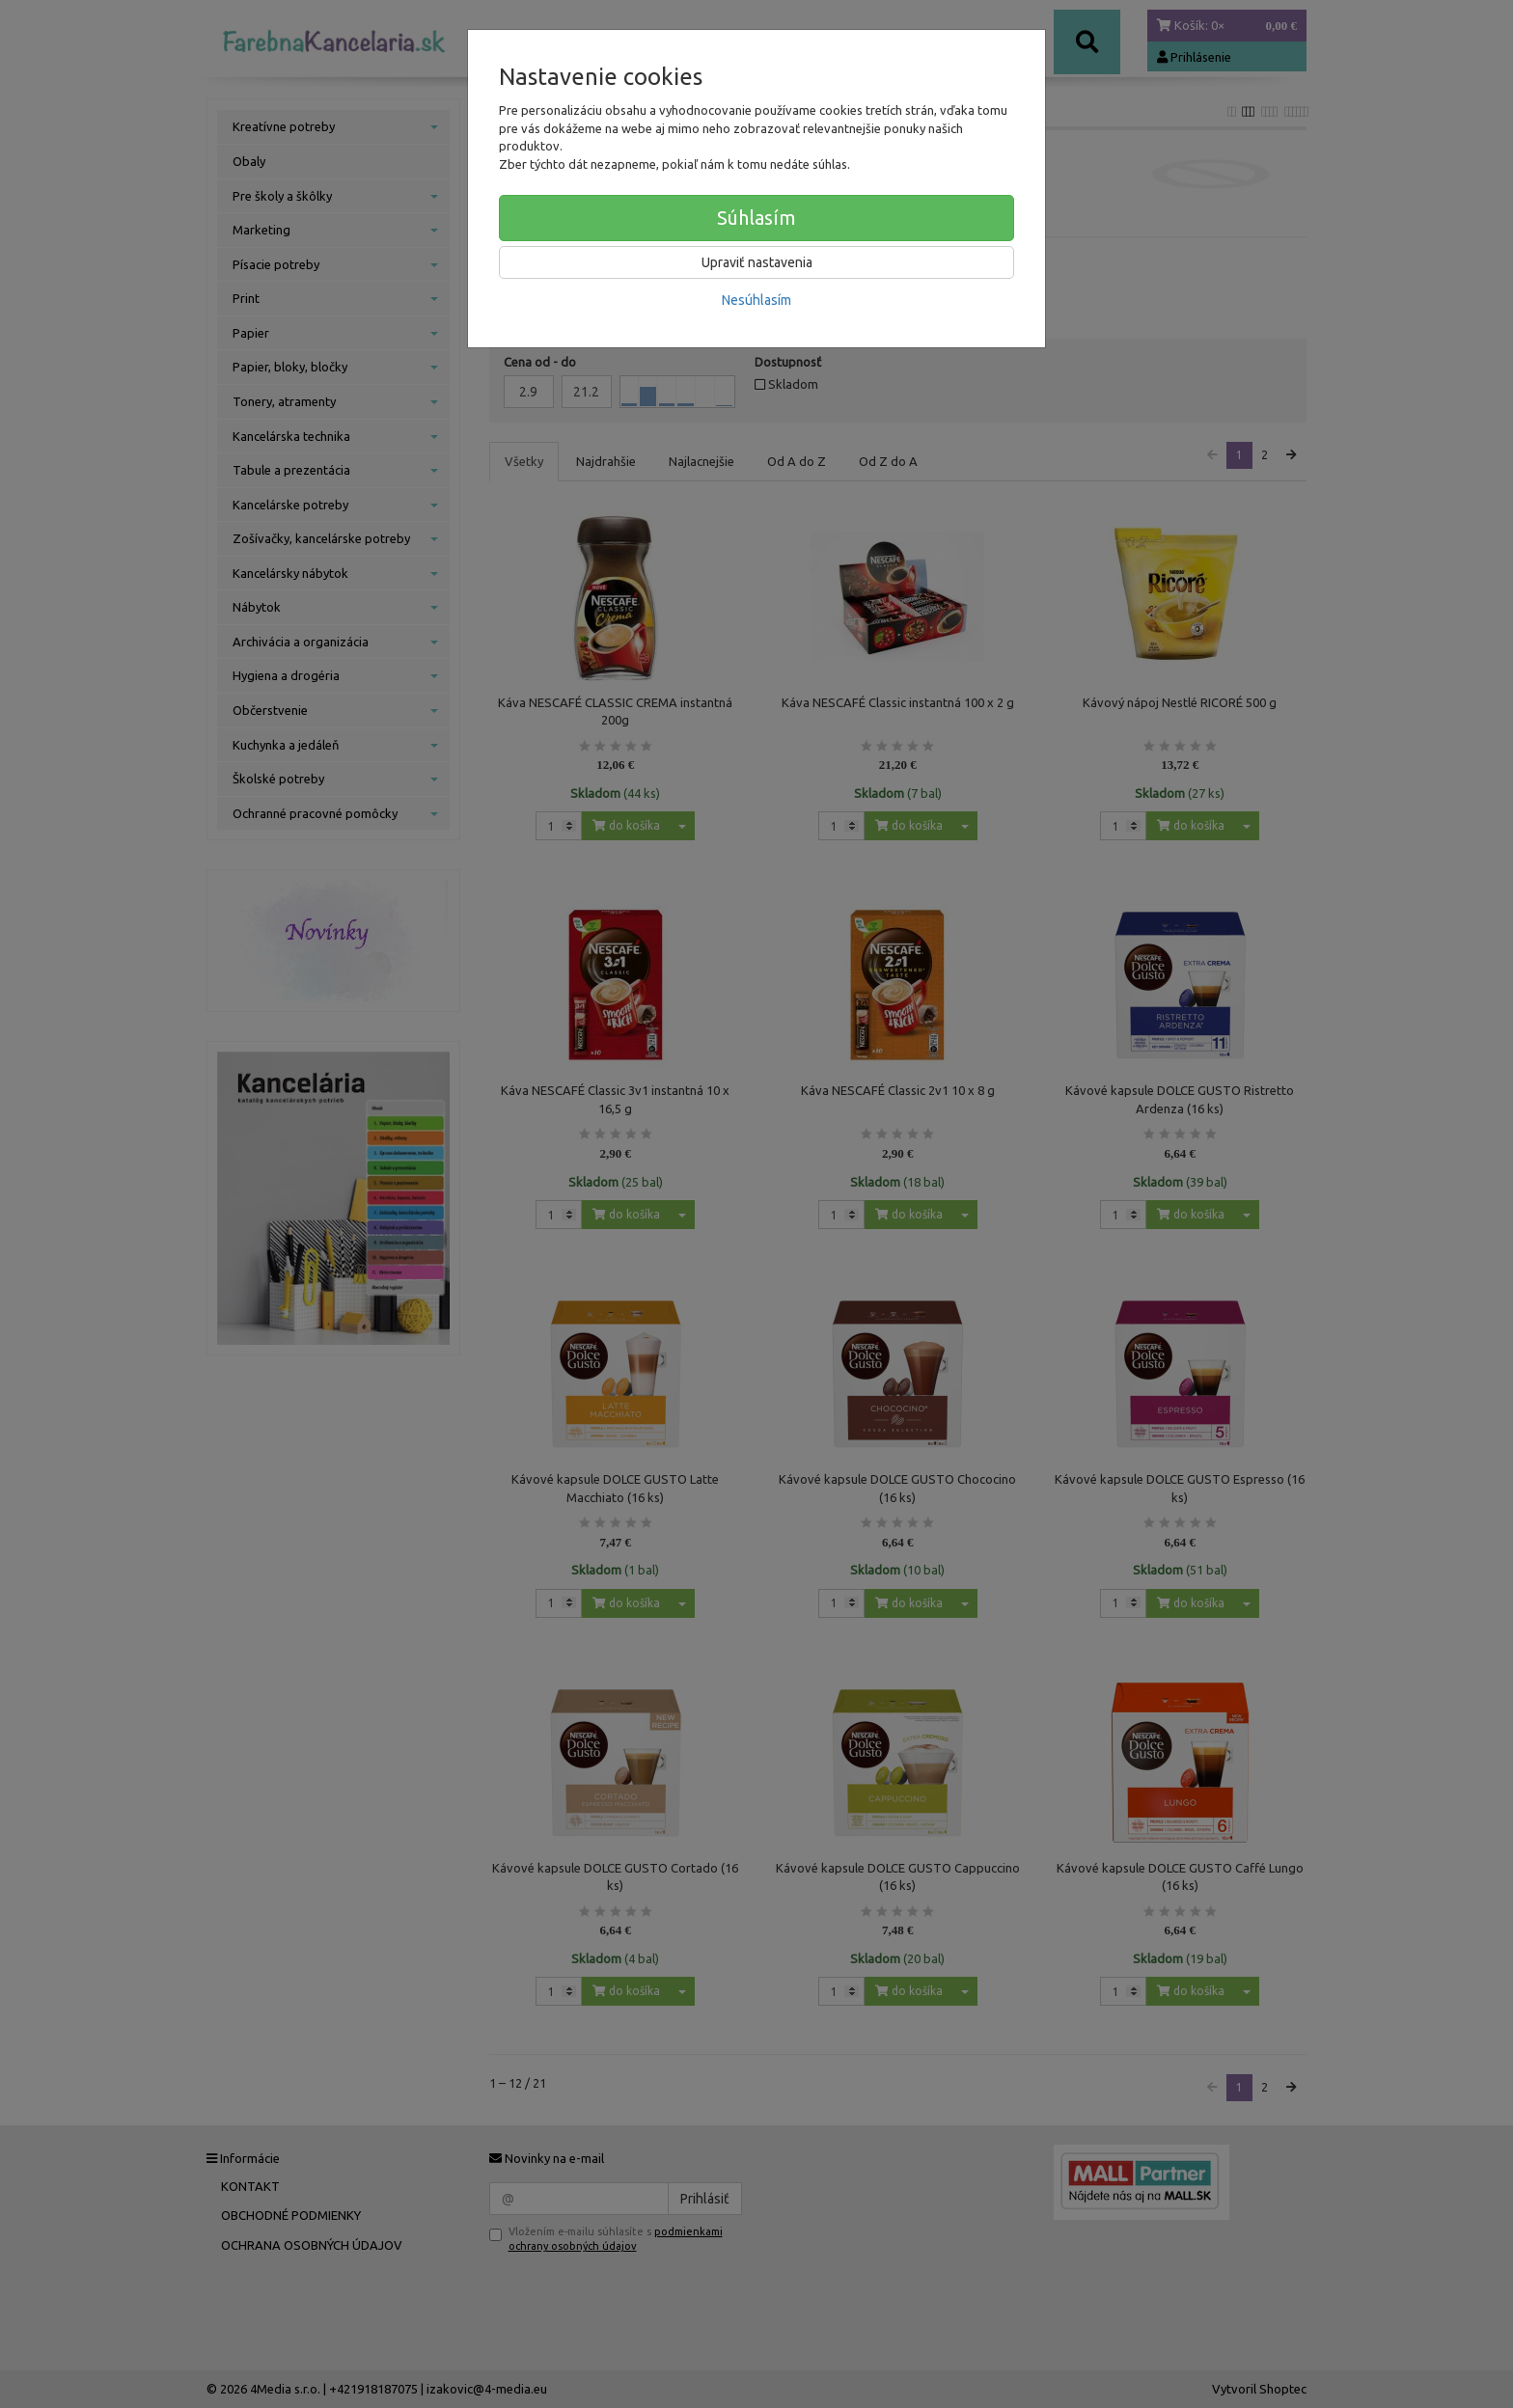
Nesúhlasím (756, 300)
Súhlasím (756, 217)
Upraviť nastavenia (756, 262)
